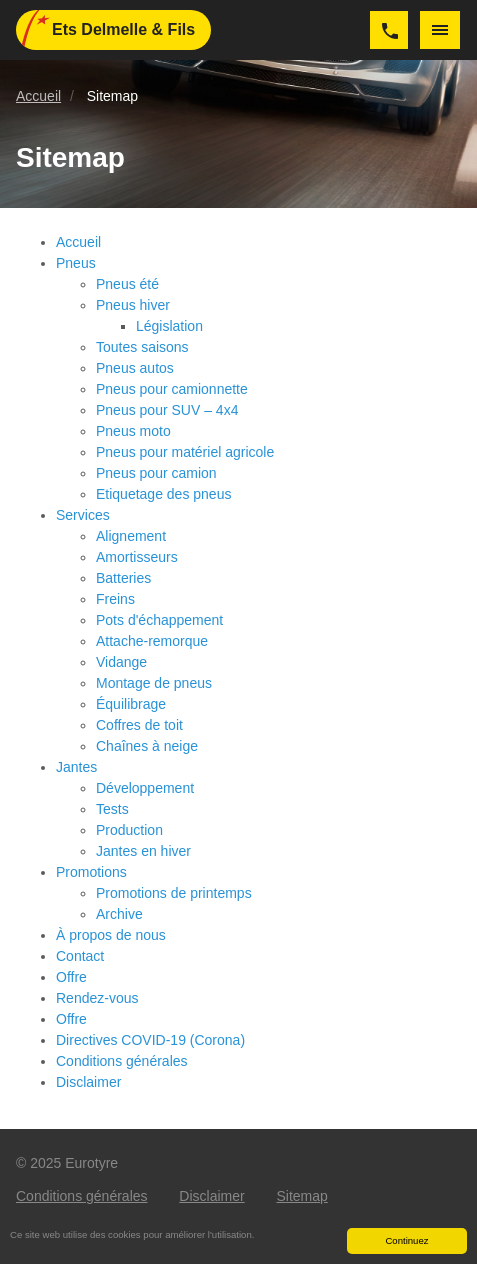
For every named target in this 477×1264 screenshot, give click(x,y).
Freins (115, 599)
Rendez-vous (97, 998)
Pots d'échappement (159, 620)
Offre (71, 977)
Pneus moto (133, 431)
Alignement (131, 536)
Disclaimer (88, 1082)
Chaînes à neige (147, 746)
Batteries (123, 578)
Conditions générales (122, 1061)
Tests (112, 809)
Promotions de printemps (174, 893)
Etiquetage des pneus (163, 494)
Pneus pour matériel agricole (185, 452)
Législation (169, 326)
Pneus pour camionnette (172, 389)
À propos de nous (111, 935)
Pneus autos (135, 368)
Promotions (91, 872)
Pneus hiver (133, 305)
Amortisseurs (137, 557)
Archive (119, 914)
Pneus (76, 263)
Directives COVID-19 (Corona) (150, 1040)
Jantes (76, 767)
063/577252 (389, 30)
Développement (145, 788)
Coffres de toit (139, 725)
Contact (80, 956)
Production (129, 830)
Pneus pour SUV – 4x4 (167, 410)
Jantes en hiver (143, 851)
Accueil (78, 242)
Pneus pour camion (156, 473)
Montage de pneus (154, 683)
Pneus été (127, 284)
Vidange (121, 662)
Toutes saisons (142, 347)
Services (83, 515)
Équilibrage (131, 704)
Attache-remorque (152, 641)
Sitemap (301, 1196)
